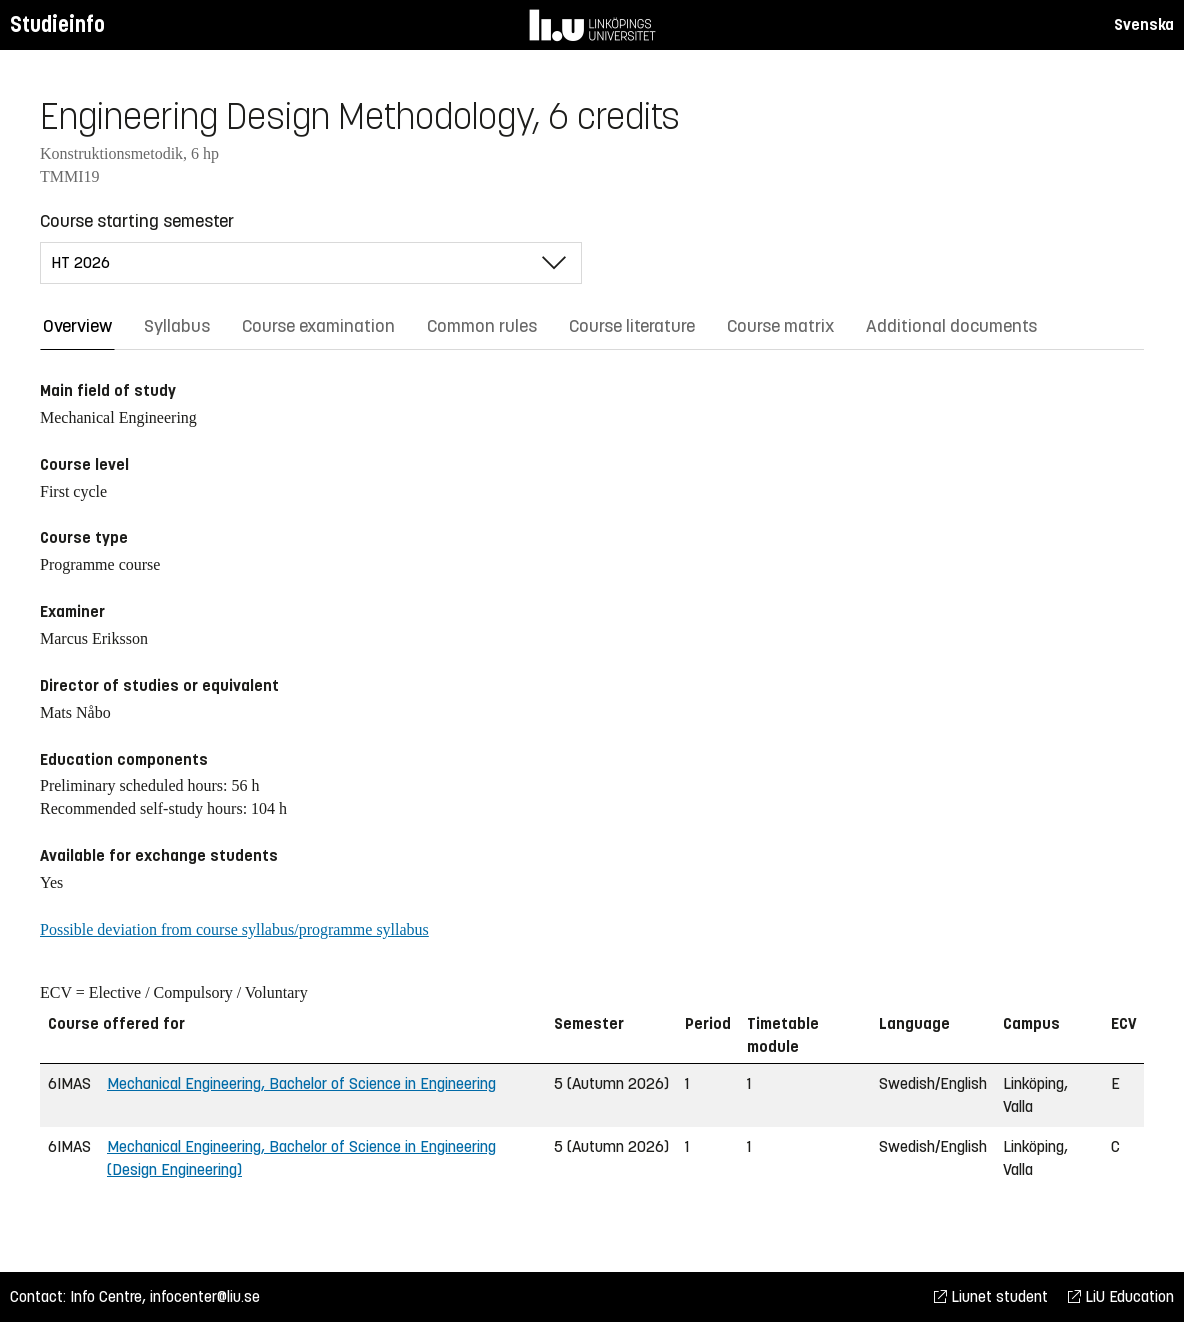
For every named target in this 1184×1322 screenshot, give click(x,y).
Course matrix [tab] (780, 326)
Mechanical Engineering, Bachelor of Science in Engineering (301, 1083)
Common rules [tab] (482, 326)
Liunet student (991, 1296)
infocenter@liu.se (205, 1296)
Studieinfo (57, 24)
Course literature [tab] (632, 326)
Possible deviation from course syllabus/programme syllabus (234, 929)
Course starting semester (137, 221)
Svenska (1144, 24)
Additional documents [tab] (951, 326)
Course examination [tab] (318, 326)
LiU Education (1121, 1296)
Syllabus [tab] (177, 326)
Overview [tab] (77, 326)
